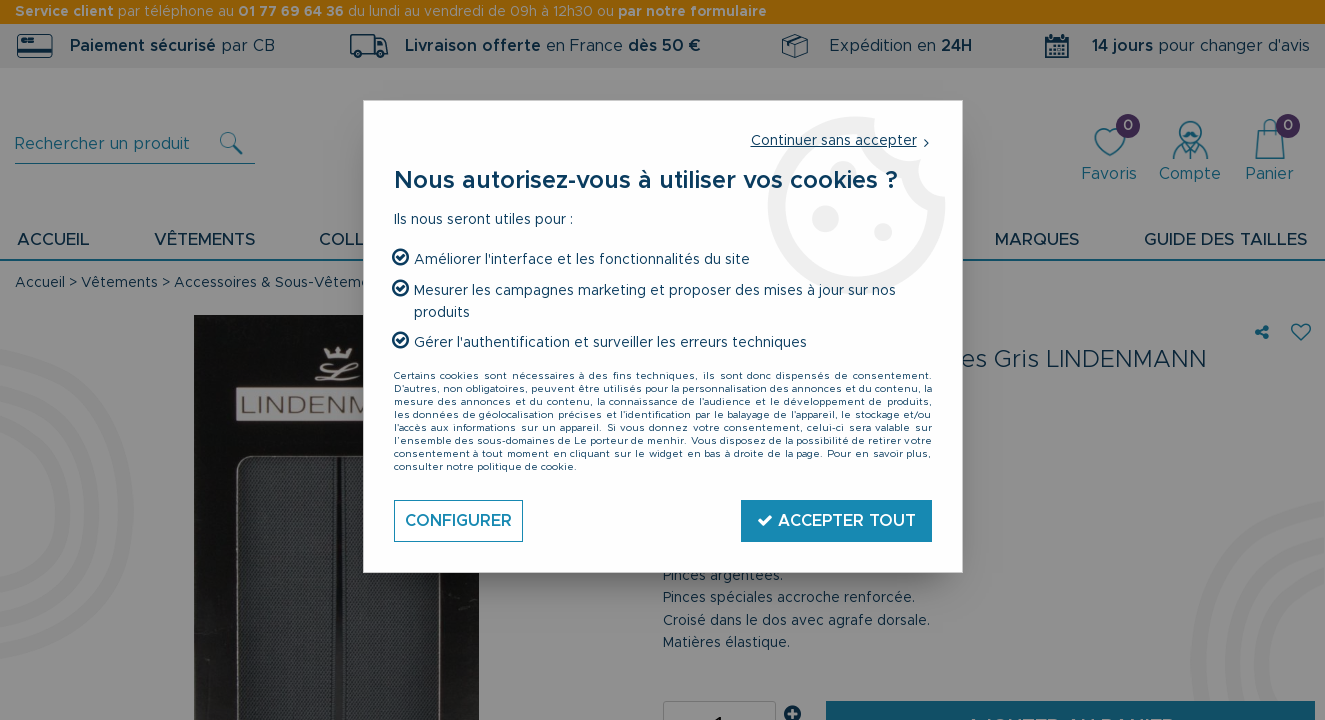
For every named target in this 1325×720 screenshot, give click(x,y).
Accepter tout (836, 520)
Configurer (458, 521)
